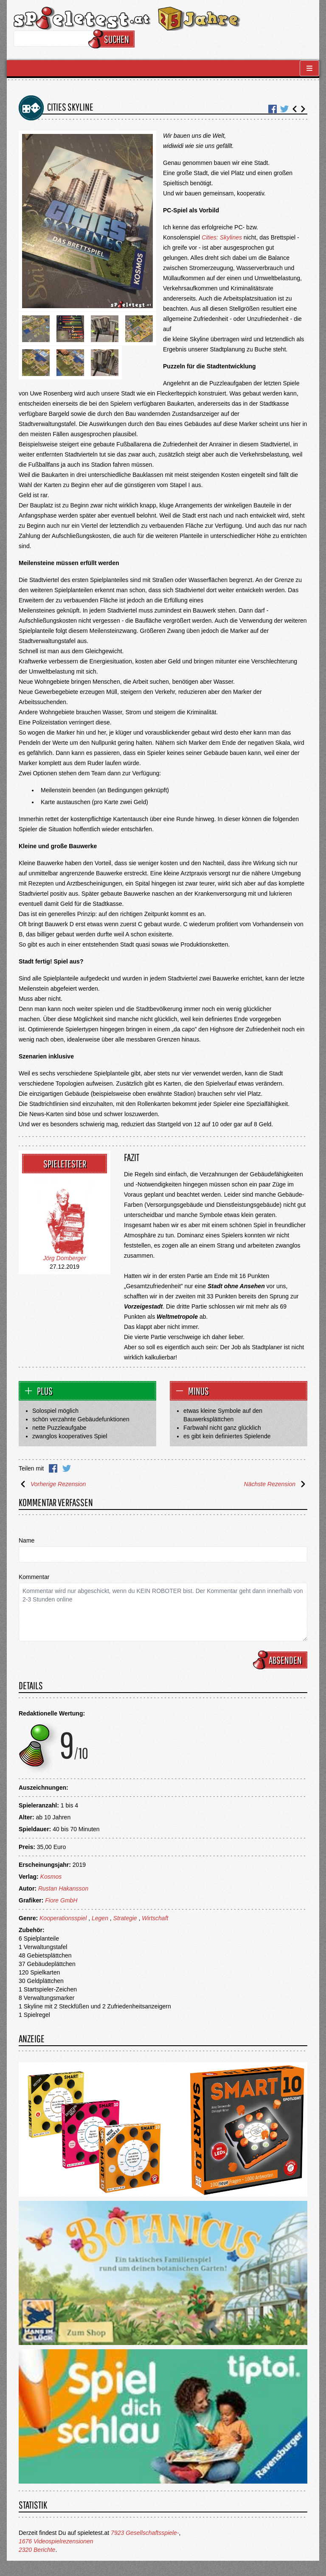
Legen (100, 1918)
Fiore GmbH (61, 1900)
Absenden (281, 1660)
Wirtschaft (155, 1918)
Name (26, 1540)
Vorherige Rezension (52, 1484)
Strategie (125, 1918)
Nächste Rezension (275, 1484)
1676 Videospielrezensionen (56, 2541)
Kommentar (34, 1576)
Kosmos (51, 1876)
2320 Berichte (37, 2549)
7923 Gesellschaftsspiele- (145, 2532)
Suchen (112, 39)
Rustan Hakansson (63, 1888)
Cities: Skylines (222, 237)
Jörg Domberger (64, 1258)
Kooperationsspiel (63, 1918)
